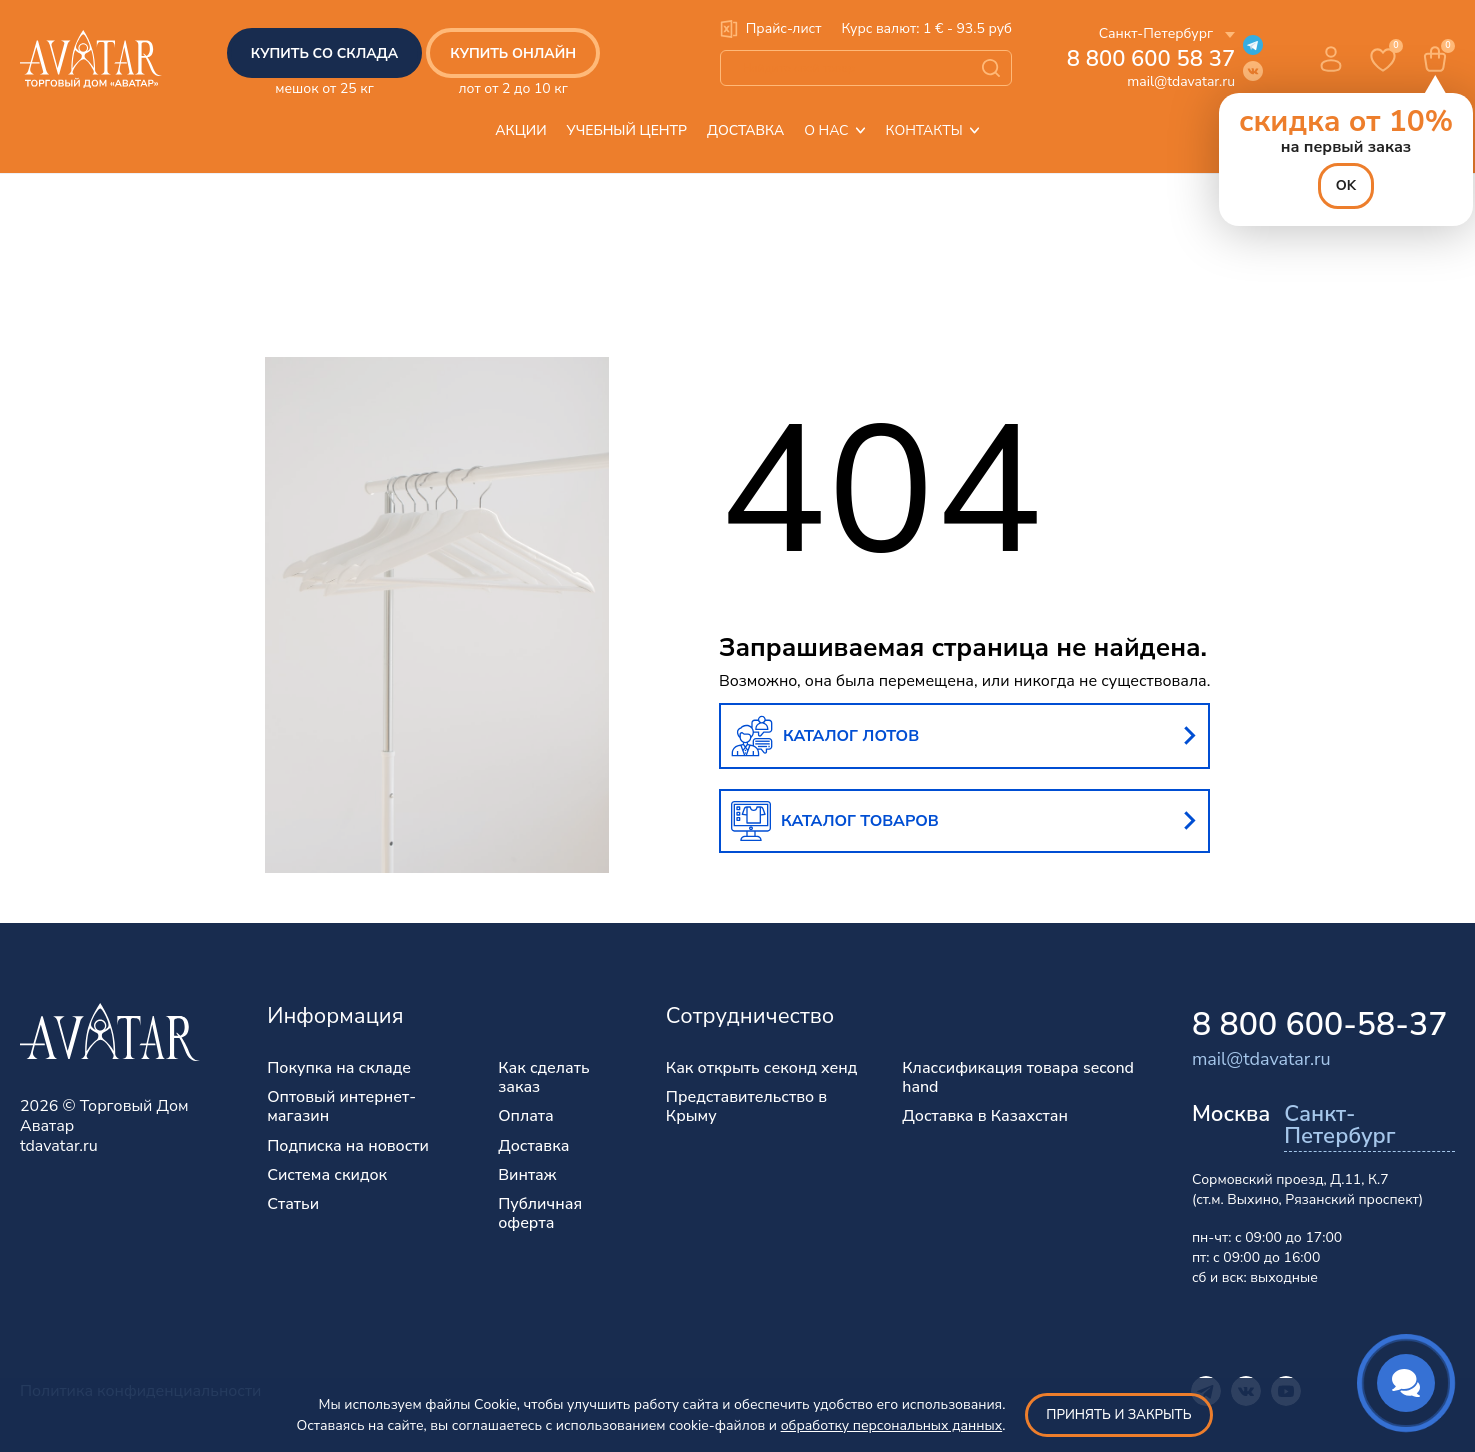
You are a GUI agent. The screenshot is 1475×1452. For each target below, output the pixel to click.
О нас (834, 130)
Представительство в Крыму (746, 1107)
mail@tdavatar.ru (1181, 81)
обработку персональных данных (892, 1425)
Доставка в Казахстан (985, 1116)
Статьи (293, 1204)
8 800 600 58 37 (1151, 59)
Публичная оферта (540, 1214)
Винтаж (527, 1175)
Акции (520, 130)
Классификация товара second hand (1018, 1078)
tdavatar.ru (59, 1146)
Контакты (933, 130)
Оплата (526, 1116)
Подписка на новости (348, 1146)
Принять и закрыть (1118, 1415)
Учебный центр (627, 130)
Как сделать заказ (544, 1078)
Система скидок (327, 1175)
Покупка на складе (339, 1068)
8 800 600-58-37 (1320, 1024)
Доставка (745, 130)
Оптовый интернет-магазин (341, 1107)
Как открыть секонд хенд (762, 1068)
